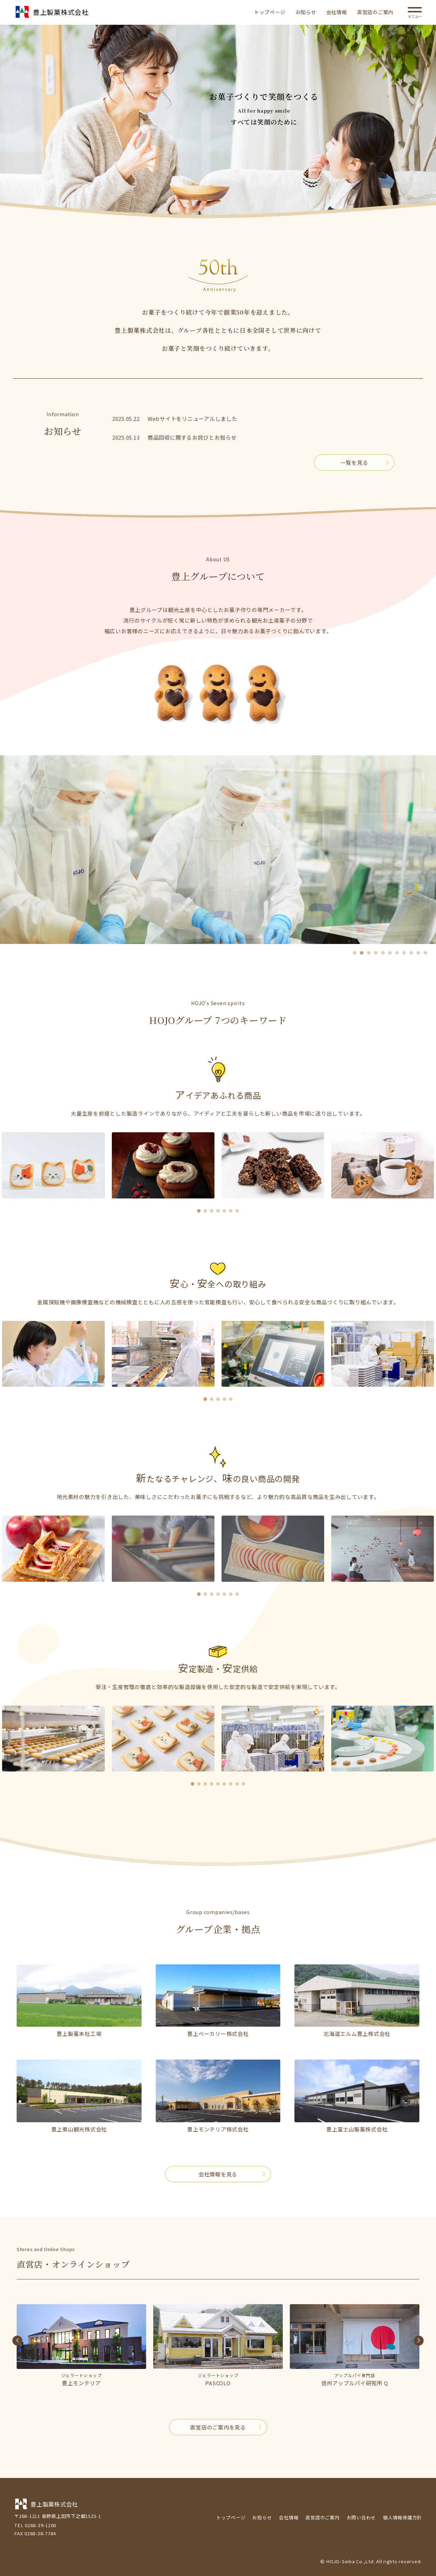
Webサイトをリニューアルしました (192, 418)
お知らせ (306, 12)
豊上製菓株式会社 (51, 12)
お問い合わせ (361, 2517)
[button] (354, 953)
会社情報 (336, 12)
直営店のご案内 (375, 12)
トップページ (270, 12)
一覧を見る (354, 462)
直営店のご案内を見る (218, 2427)
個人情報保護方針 (402, 2517)
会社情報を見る (218, 2174)
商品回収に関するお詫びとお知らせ (192, 437)
